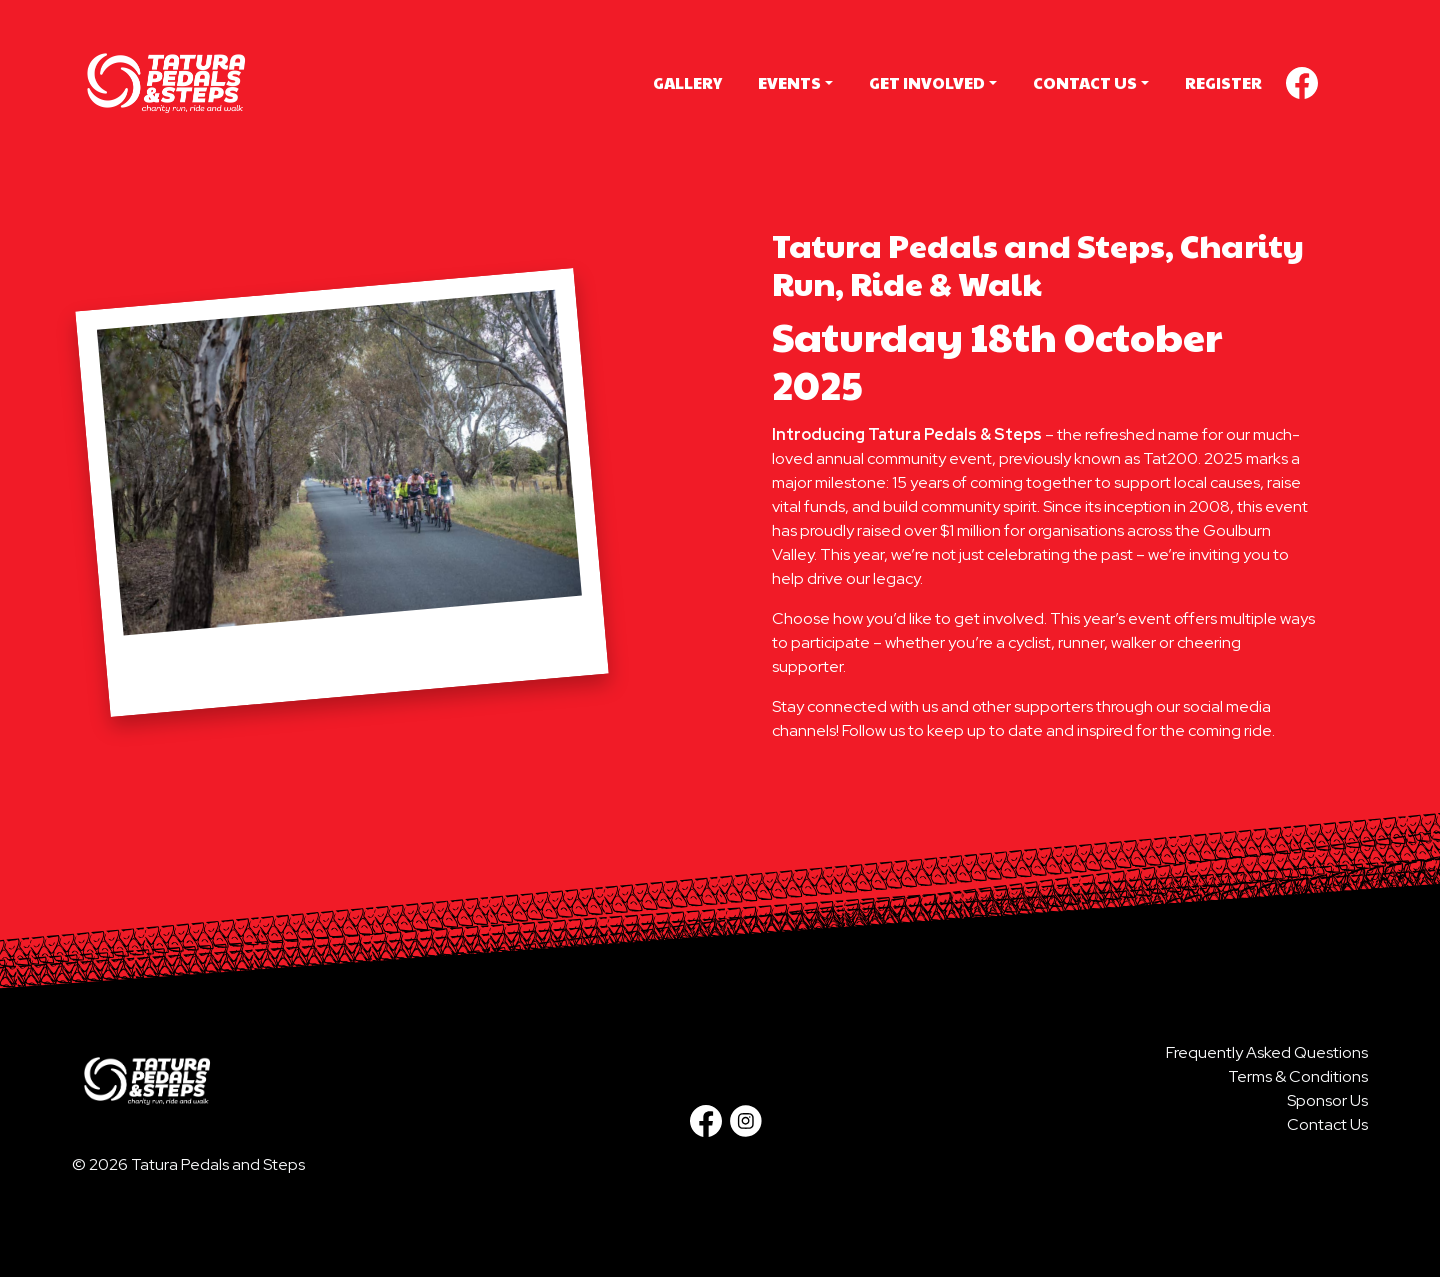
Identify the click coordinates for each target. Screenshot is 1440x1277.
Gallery (687, 82)
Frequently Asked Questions (1267, 1052)
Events (789, 82)
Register (1223, 82)
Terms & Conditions (1298, 1076)
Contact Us (1085, 82)
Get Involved (927, 82)
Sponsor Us (1327, 1100)
